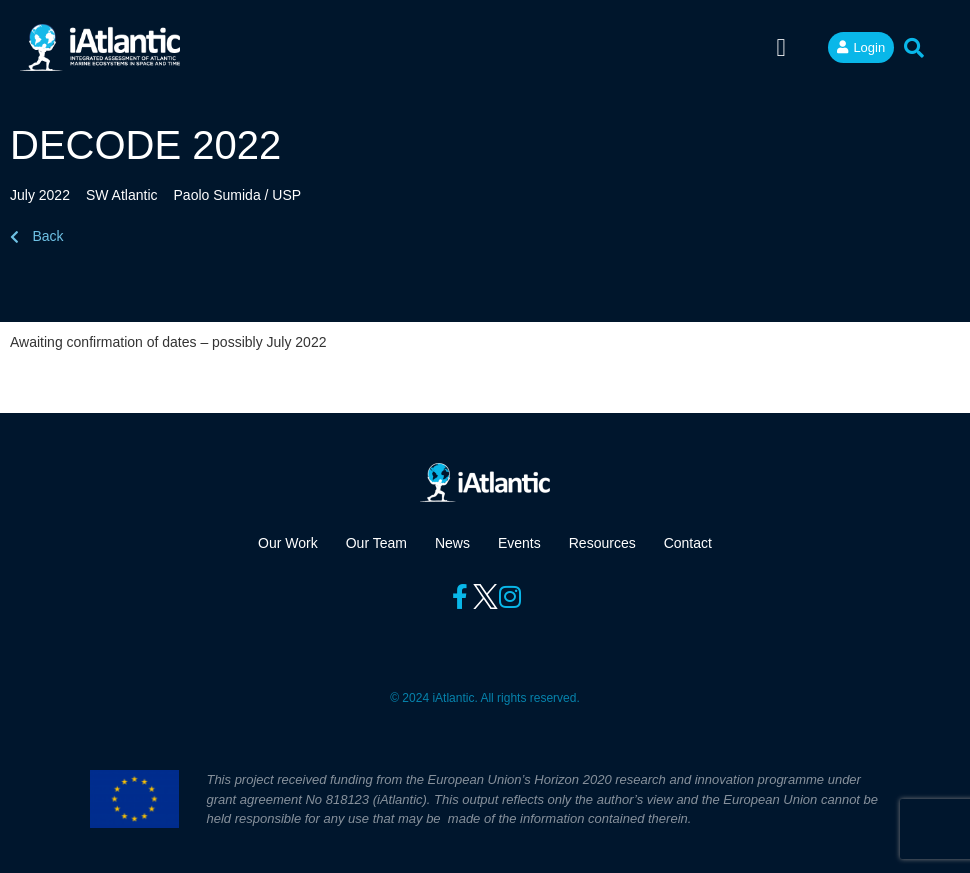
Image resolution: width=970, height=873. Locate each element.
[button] (781, 48)
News (452, 543)
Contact (688, 543)
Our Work (288, 543)
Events (519, 543)
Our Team (376, 543)
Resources (602, 543)
